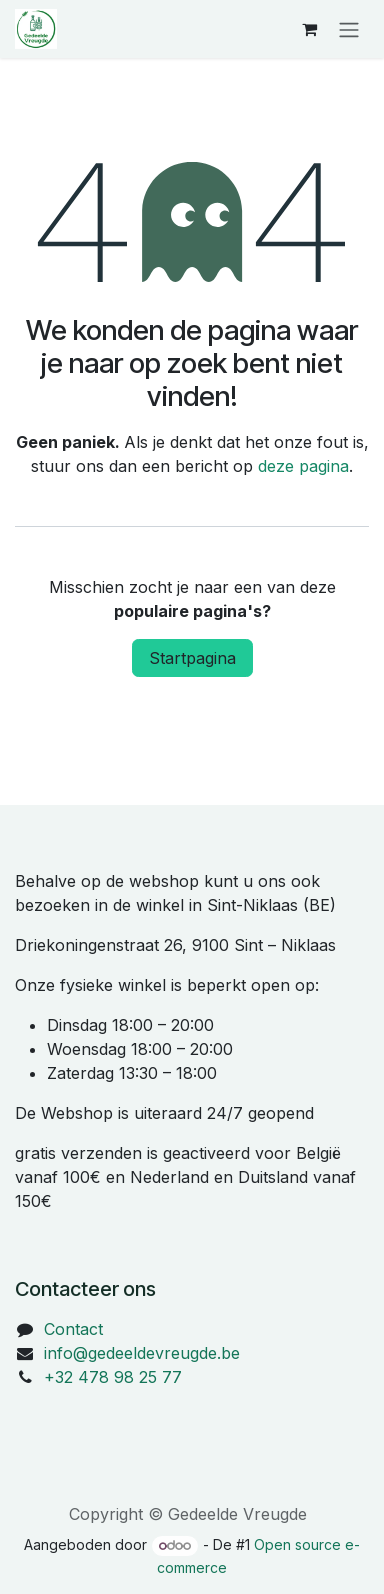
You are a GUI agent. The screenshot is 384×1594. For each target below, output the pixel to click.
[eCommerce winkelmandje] (309, 29)
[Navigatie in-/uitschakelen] (349, 29)
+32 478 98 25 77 (113, 1377)
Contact (73, 1329)
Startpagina (192, 658)
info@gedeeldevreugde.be (142, 1353)
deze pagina (303, 466)
